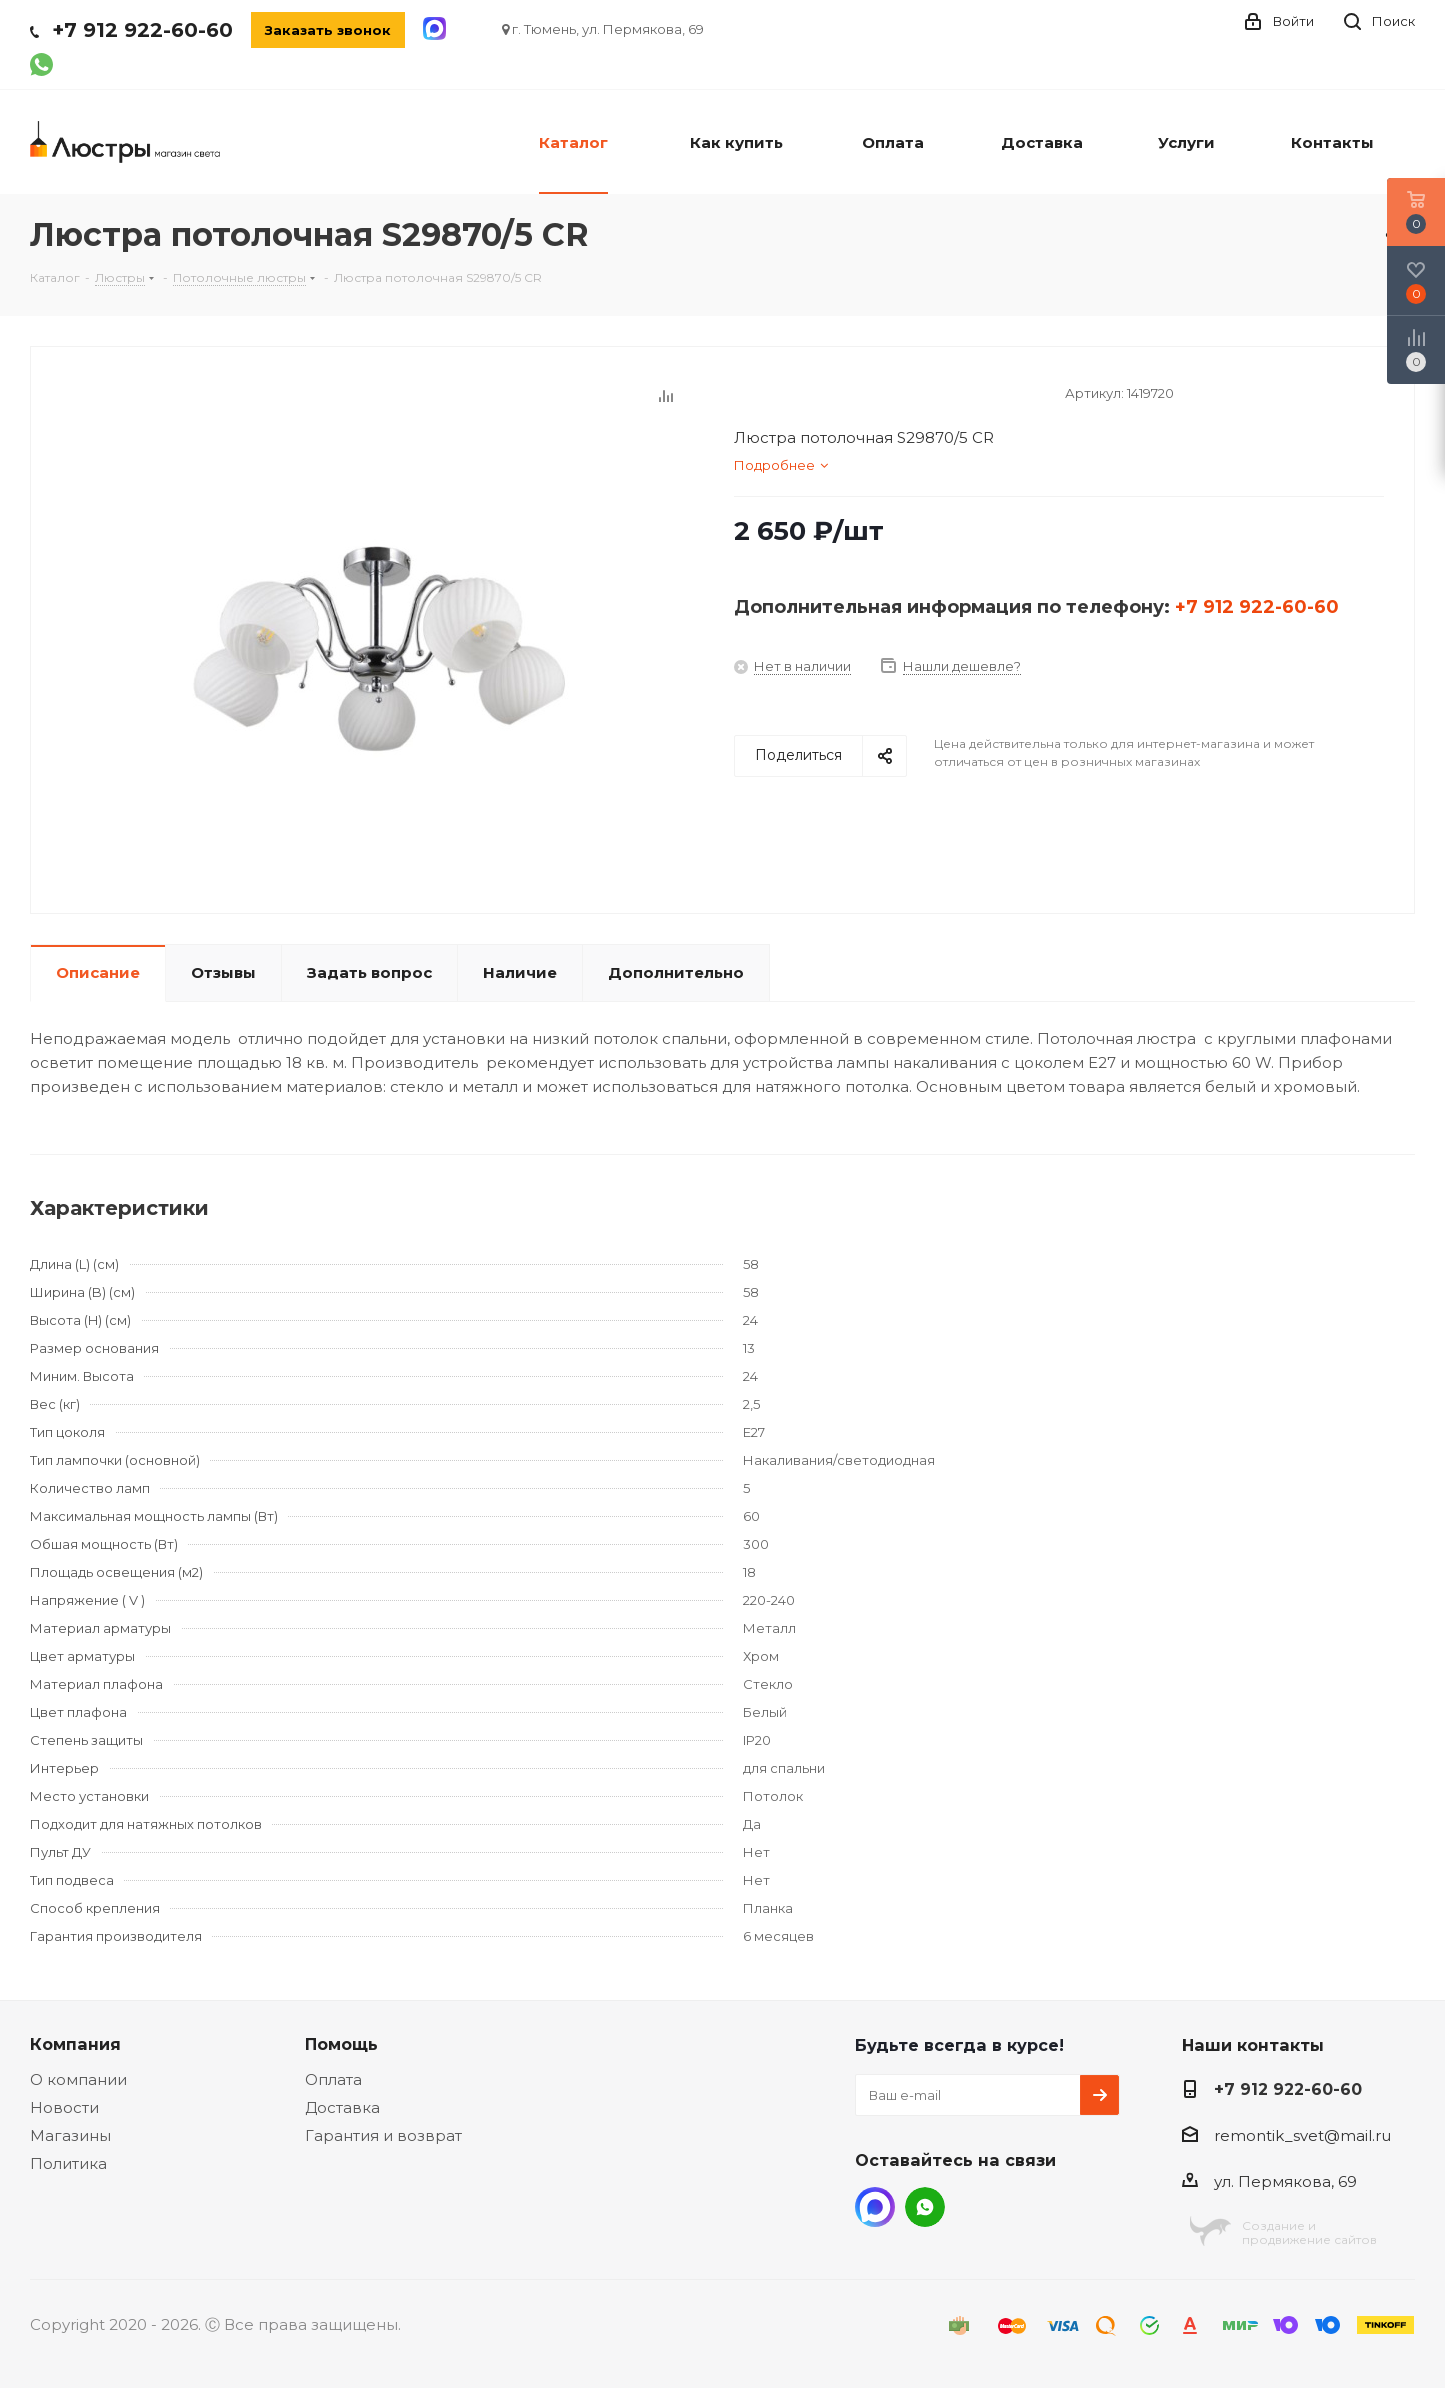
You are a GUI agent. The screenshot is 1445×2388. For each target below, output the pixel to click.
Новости (64, 2107)
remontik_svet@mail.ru (1302, 2135)
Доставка (342, 2107)
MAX (875, 2207)
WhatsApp (925, 2207)
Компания (75, 2044)
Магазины (70, 2135)
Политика (68, 2163)
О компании (78, 2079)
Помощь (341, 2044)
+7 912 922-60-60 (142, 30)
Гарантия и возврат (383, 2135)
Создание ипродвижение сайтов (1309, 2232)
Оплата (333, 2079)
